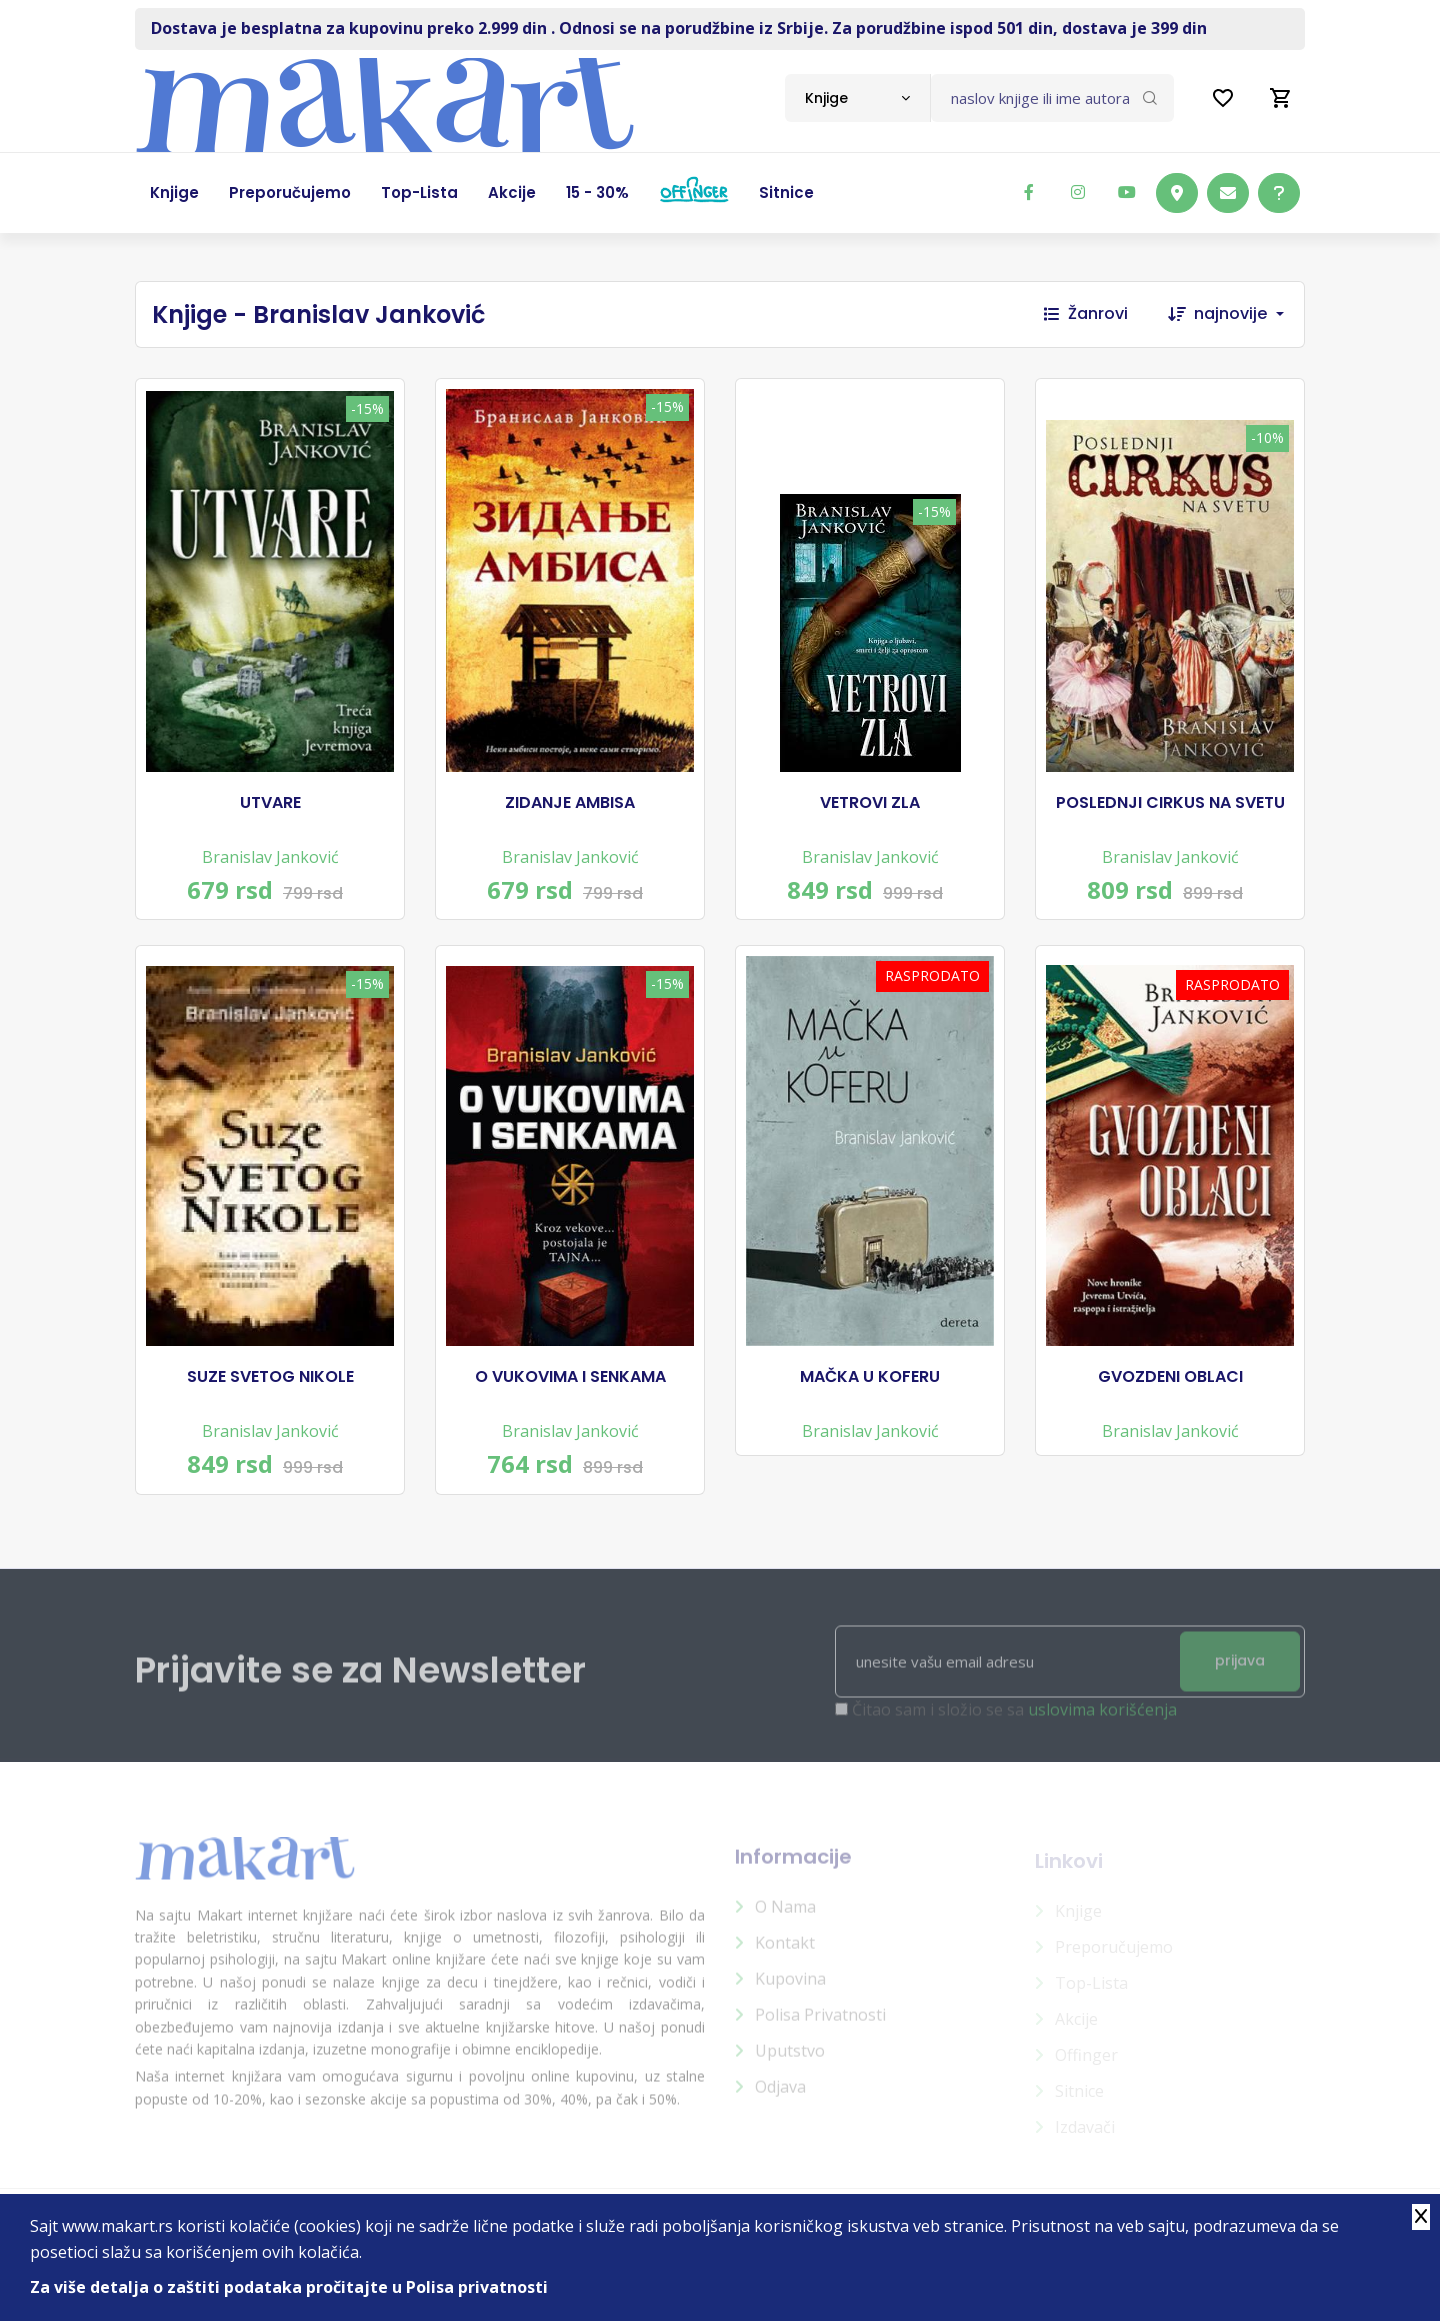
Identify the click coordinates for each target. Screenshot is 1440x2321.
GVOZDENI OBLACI (1170, 1377)
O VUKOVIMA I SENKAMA (570, 1377)
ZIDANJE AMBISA (570, 803)
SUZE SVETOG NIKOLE (270, 1377)
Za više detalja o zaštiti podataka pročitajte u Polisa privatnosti (289, 2287)
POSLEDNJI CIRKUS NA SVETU (1170, 803)
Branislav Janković (270, 857)
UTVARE (270, 803)
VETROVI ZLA (870, 803)
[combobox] (857, 98)
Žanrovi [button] (1086, 313)
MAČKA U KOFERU (870, 1377)
